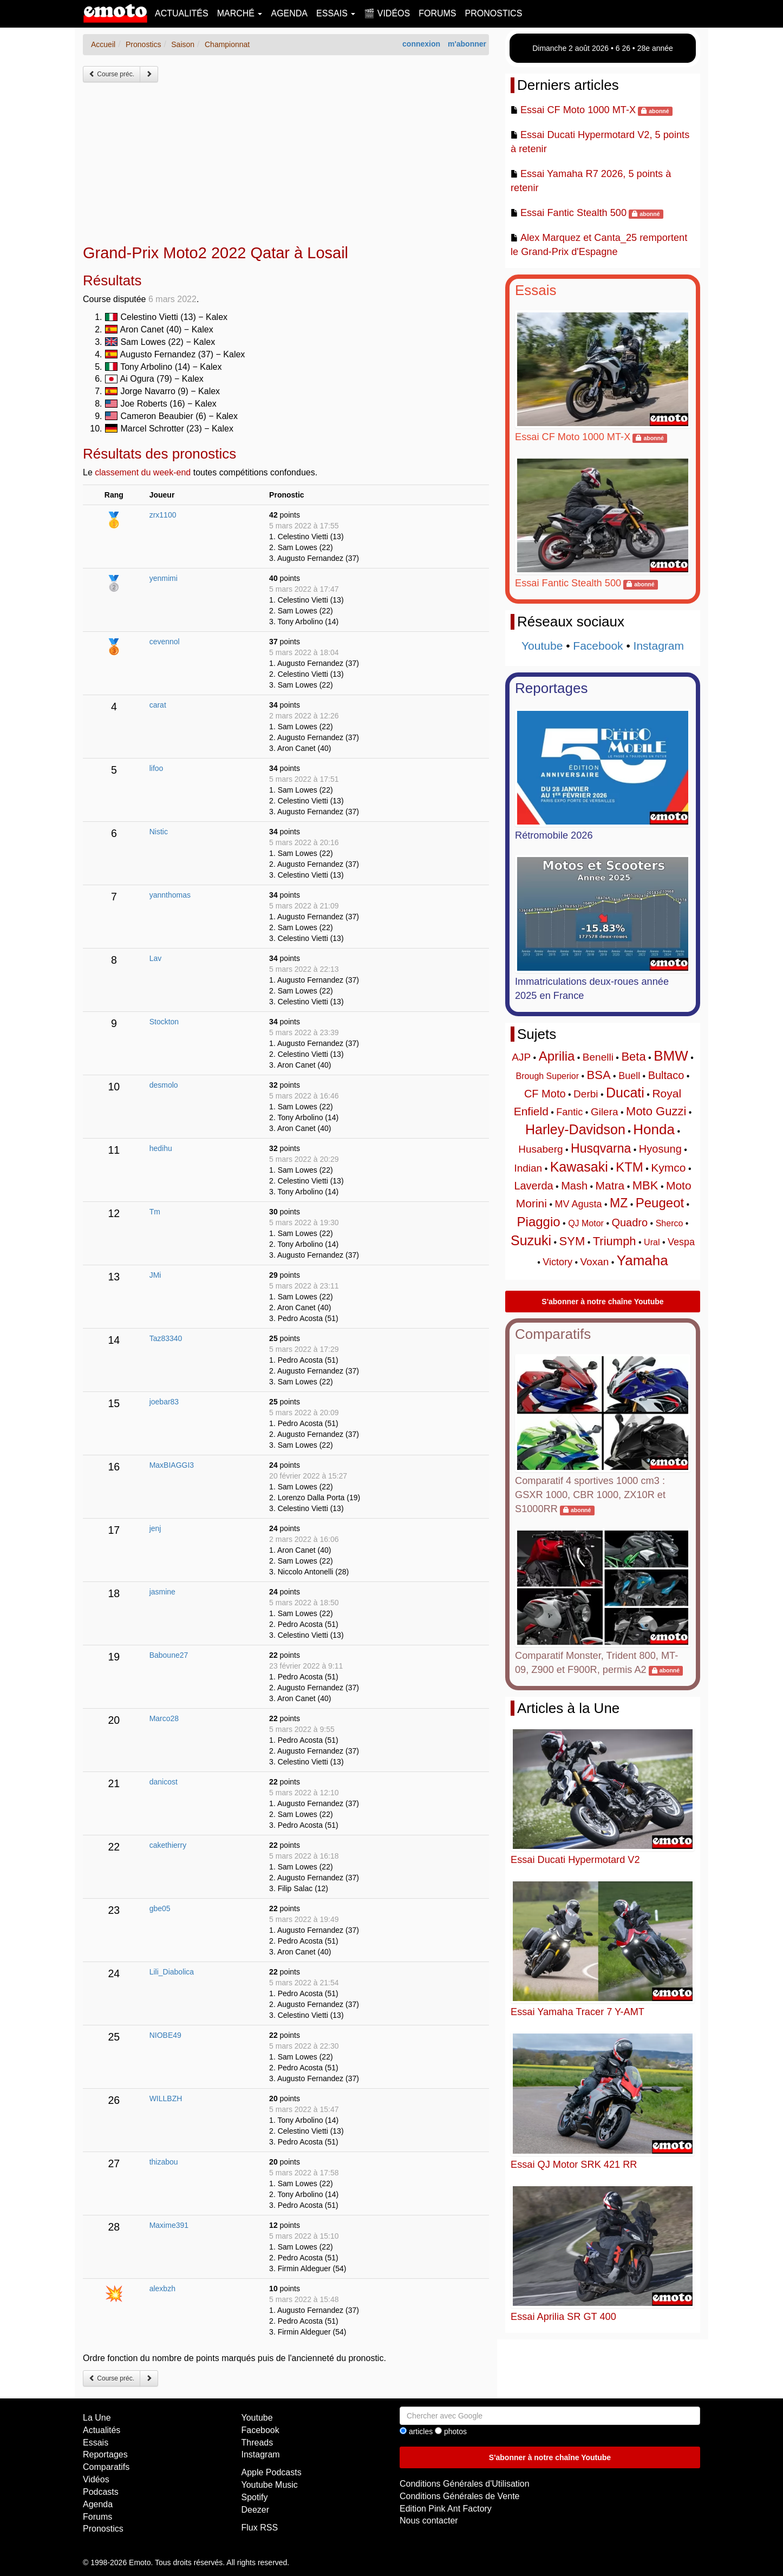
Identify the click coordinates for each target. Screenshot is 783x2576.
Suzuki (531, 1240)
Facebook (598, 645)
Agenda (289, 13)
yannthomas (170, 895)
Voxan (594, 1261)
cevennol (164, 641)
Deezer (256, 2509)
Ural (652, 1242)
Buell (629, 1075)
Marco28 (164, 1718)
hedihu (160, 1148)
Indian (528, 1168)
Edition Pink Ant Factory (446, 2508)
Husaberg (540, 1149)
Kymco (668, 1167)
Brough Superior (547, 1076)
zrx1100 (163, 515)
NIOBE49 (165, 2035)
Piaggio (538, 1221)
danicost (163, 1781)
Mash (574, 1186)
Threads (257, 2442)
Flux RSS (260, 2527)
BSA (599, 1075)
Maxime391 (168, 2225)
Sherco (669, 1223)
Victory (557, 1262)
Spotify (255, 2497)
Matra (610, 1185)
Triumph (614, 1241)
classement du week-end (143, 472)
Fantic (569, 1112)
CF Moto (545, 1094)
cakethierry (167, 1845)
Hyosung (660, 1149)
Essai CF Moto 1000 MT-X (578, 109)
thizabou (163, 2161)
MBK (645, 1185)
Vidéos (96, 2479)
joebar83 (164, 1401)
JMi (155, 1275)
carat (157, 705)
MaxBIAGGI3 (171, 1465)
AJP (521, 1057)
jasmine (162, 1591)
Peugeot (660, 1202)
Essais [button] (335, 13)
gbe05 (160, 1908)
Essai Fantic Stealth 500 (573, 212)
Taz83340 (165, 1338)
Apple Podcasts (272, 2472)
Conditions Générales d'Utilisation (465, 2483)
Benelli (598, 1057)
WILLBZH (165, 2098)
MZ (619, 1203)
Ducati (625, 1092)
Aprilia (557, 1056)
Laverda (533, 1186)
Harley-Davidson (575, 1129)
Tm (154, 1211)
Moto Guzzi (656, 1111)
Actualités (181, 13)
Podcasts (101, 2491)
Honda (654, 1129)
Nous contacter (429, 2520)
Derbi (585, 1094)
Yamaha (642, 1260)
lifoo (156, 768)
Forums (437, 13)
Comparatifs (553, 1334)
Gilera (604, 1111)
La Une (97, 2417)
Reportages (551, 688)
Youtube (542, 645)
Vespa (681, 1242)
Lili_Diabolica (171, 1971)
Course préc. (111, 74)
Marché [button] (240, 13)
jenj (155, 1528)
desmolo (163, 1085)
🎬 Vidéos (387, 13)
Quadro (629, 1222)
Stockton (164, 1021)
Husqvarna (601, 1148)
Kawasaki (579, 1166)
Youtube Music (270, 2484)
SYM (572, 1241)
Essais (536, 290)
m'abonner (467, 44)
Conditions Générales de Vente (459, 2496)
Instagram (659, 645)
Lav (155, 958)
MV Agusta (578, 1204)
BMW (671, 1056)
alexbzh (162, 2288)
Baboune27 (168, 1655)
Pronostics (494, 13)
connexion (421, 44)
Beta (633, 1056)
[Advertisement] (286, 163)
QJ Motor (586, 1223)
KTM (629, 1167)
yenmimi (163, 578)
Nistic (158, 831)
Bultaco (666, 1075)
